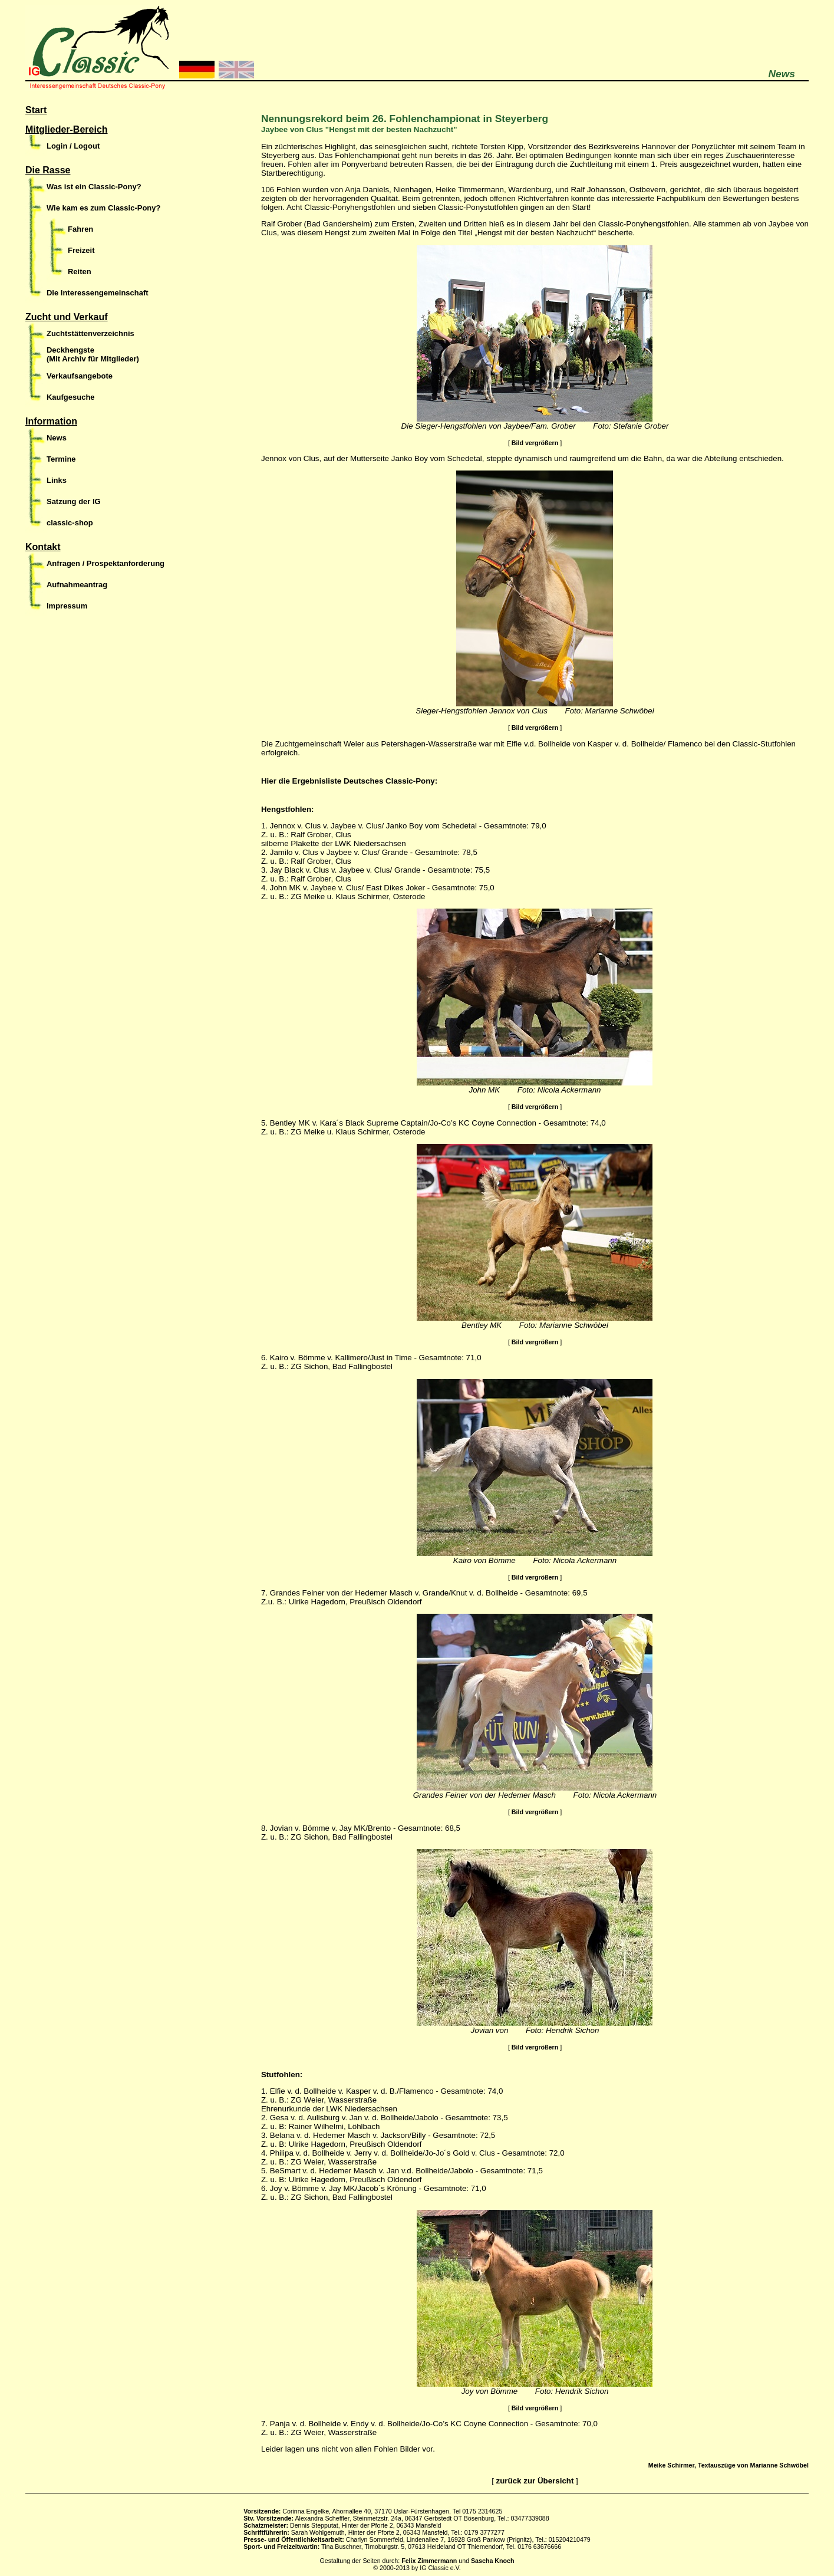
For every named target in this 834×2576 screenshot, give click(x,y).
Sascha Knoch (492, 2560)
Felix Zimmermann (429, 2560)
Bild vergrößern (535, 442)
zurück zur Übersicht (535, 2480)
